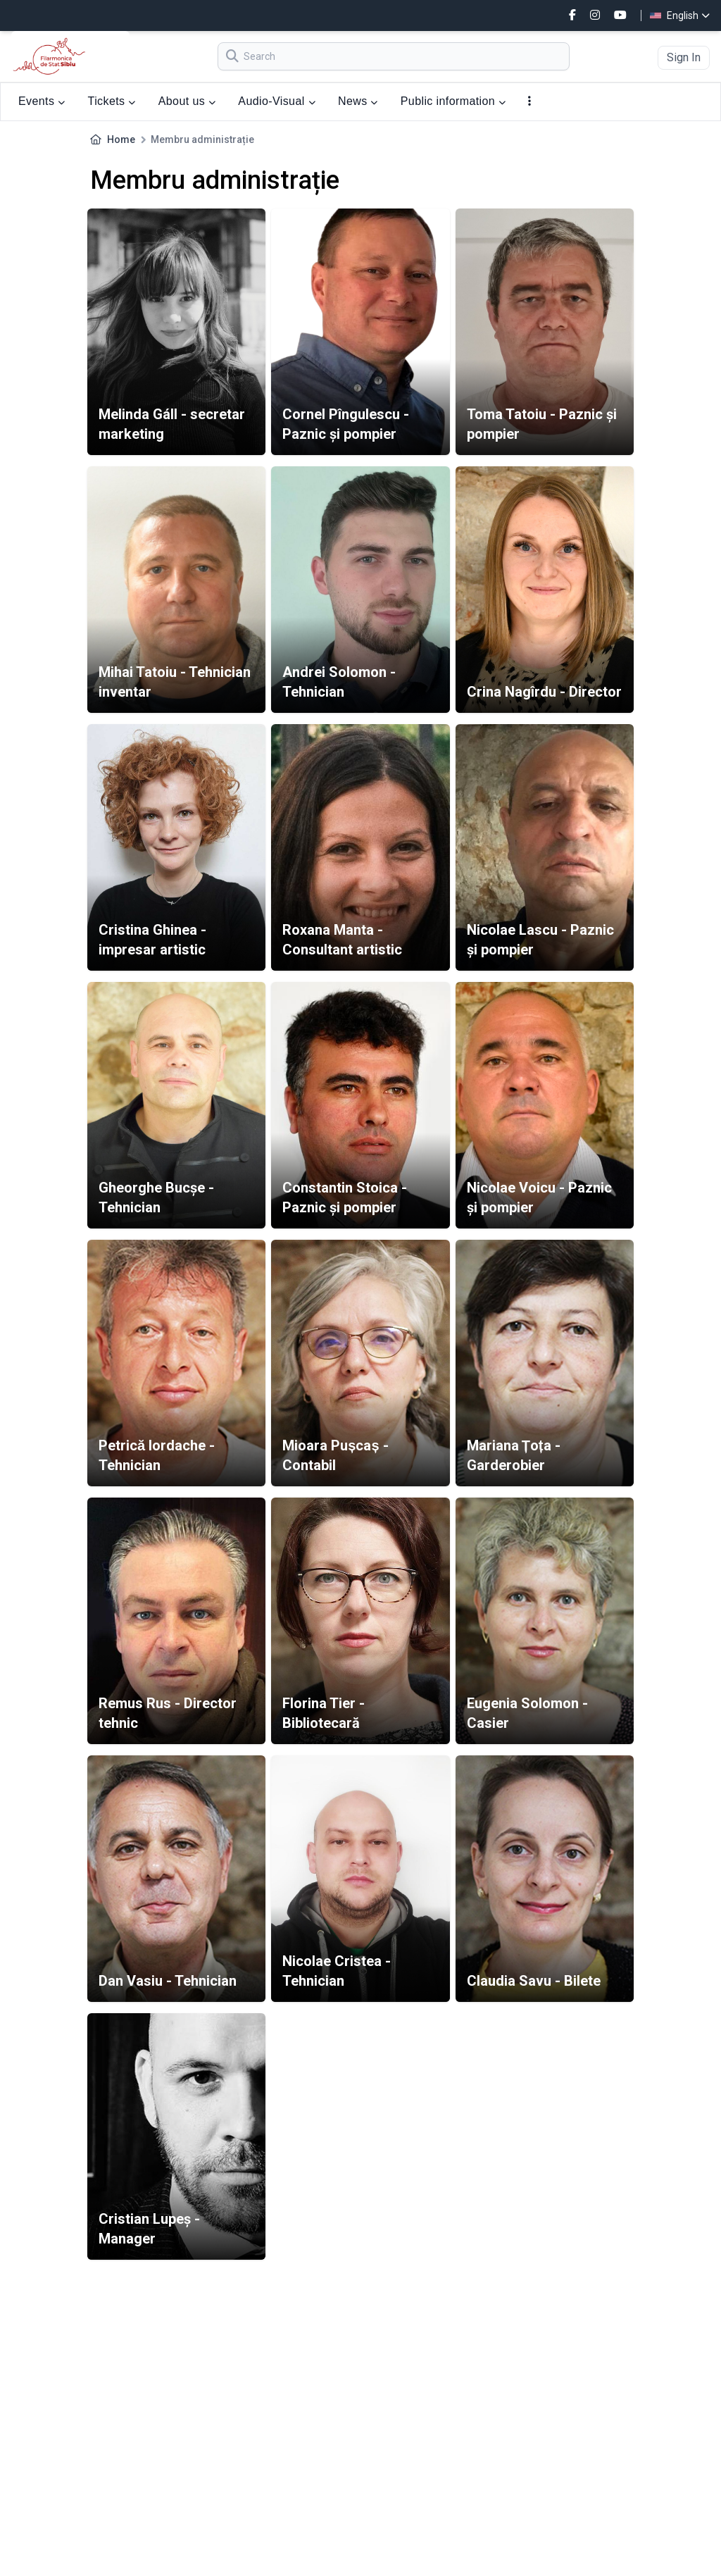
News (358, 101)
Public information (453, 101)
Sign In (684, 57)
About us (187, 101)
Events (41, 101)
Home (121, 139)
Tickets (112, 101)
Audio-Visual (276, 101)
